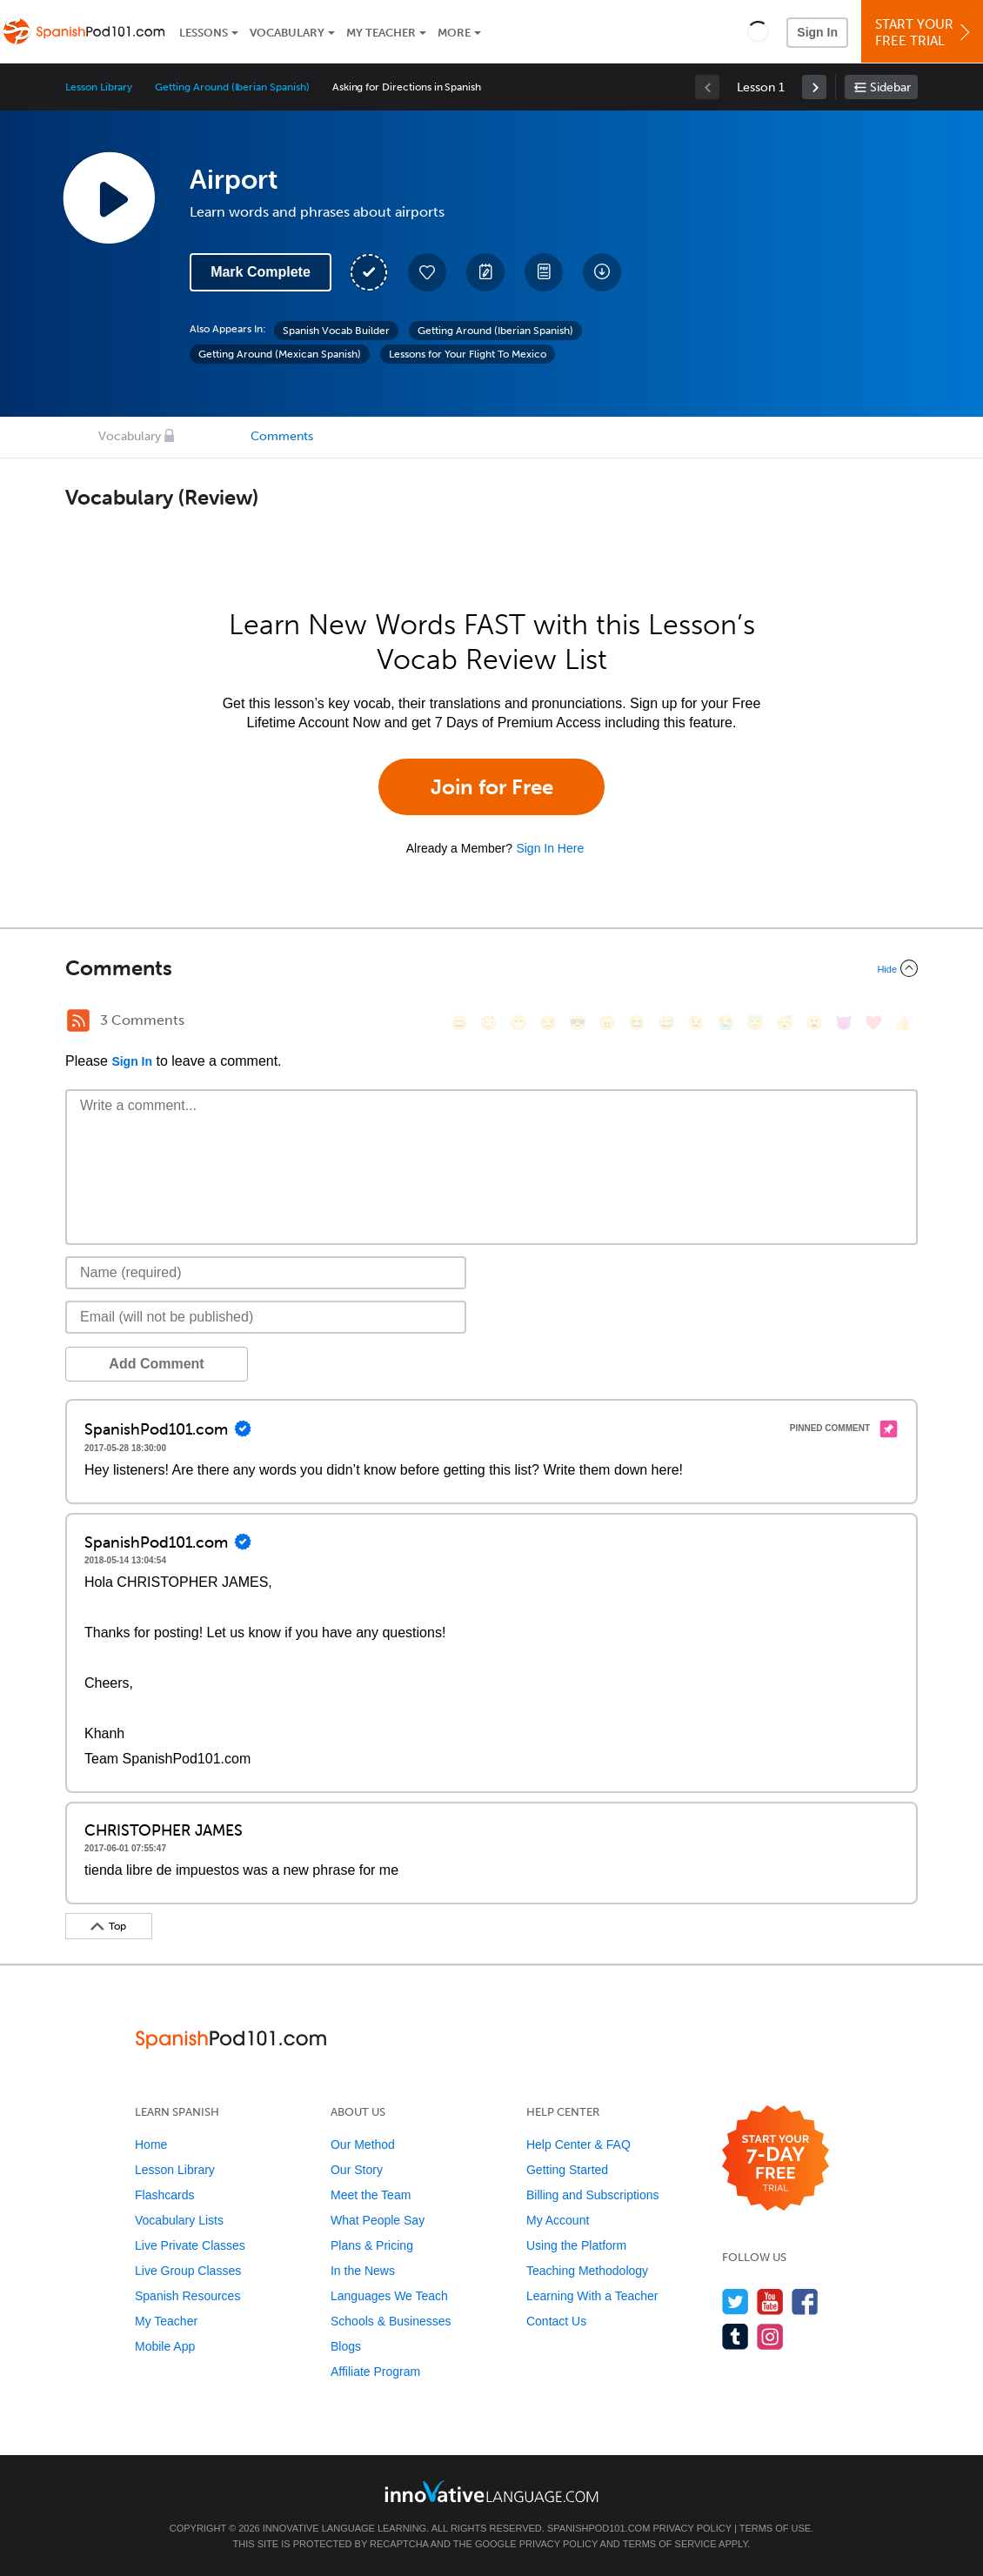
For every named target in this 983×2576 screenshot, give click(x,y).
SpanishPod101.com (598, 2528)
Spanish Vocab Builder (336, 331)
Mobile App (165, 2346)
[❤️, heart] (873, 1023)
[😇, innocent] (755, 1023)
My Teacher (381, 32)
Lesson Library (98, 87)
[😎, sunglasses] (577, 1023)
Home (151, 2144)
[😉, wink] (696, 1023)
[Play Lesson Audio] (109, 197)
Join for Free (492, 787)
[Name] (265, 1272)
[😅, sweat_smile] (666, 1023)
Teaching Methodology (587, 2271)
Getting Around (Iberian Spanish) (232, 87)
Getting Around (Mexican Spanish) (279, 354)
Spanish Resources (187, 2296)
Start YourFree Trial (924, 33)
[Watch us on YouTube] (770, 2301)
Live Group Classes (188, 2271)
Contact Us (556, 2321)
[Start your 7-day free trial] (775, 2158)
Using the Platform (576, 2245)
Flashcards (164, 2195)
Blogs (346, 2346)
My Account (557, 2220)
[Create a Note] (485, 272)
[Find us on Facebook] (805, 2301)
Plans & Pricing (372, 2245)
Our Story (357, 2170)
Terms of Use (775, 2528)
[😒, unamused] (548, 1023)
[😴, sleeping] (784, 1023)
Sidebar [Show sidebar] (890, 87)
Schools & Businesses (391, 2321)
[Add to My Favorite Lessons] (427, 272)
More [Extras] (454, 32)
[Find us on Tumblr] (735, 2336)
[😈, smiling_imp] (844, 1023)
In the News (363, 2271)
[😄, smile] (459, 1023)
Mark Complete (261, 271)
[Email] (265, 1317)
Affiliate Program (375, 2372)
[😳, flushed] (489, 1023)
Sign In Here (550, 848)
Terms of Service (670, 2544)
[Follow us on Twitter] (735, 2301)
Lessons (203, 32)
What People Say (378, 2220)
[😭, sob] (725, 1023)
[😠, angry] (607, 1023)
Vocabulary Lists (179, 2220)
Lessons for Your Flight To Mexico (467, 354)
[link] (814, 87)
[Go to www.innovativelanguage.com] (491, 2491)
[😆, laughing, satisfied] (637, 1023)
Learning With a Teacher (592, 2296)
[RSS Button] (78, 1020)
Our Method (363, 2144)
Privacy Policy (691, 2528)
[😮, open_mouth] (814, 1023)
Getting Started (567, 2170)
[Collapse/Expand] (491, 968)
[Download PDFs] (544, 272)
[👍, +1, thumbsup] (903, 1023)
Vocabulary (287, 32)
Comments (282, 436)
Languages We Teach (389, 2296)
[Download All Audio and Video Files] (602, 272)
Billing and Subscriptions (592, 2195)
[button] (758, 31)
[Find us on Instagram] (770, 2336)
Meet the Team (371, 2195)
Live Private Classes (190, 2245)
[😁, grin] (518, 1023)
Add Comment (156, 1363)
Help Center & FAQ (578, 2144)
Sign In (817, 32)
